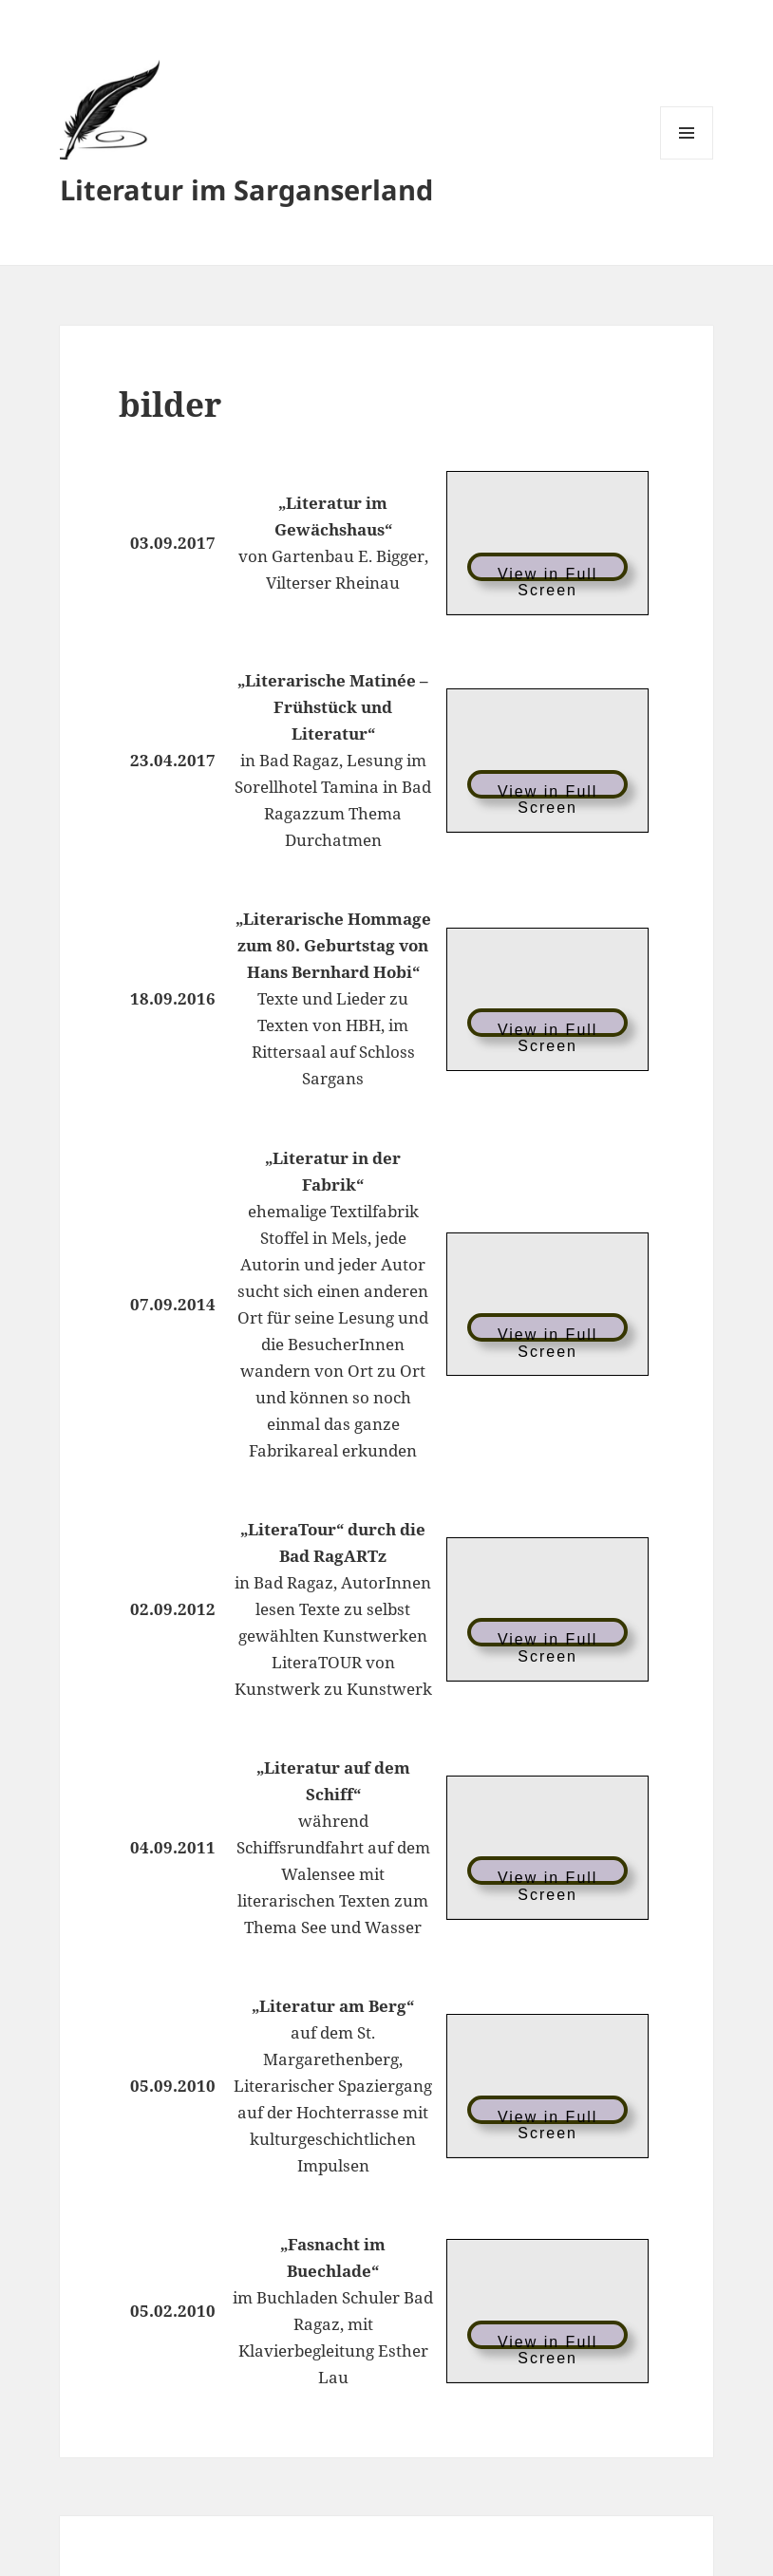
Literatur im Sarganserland (246, 189)
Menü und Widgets (687, 159)
